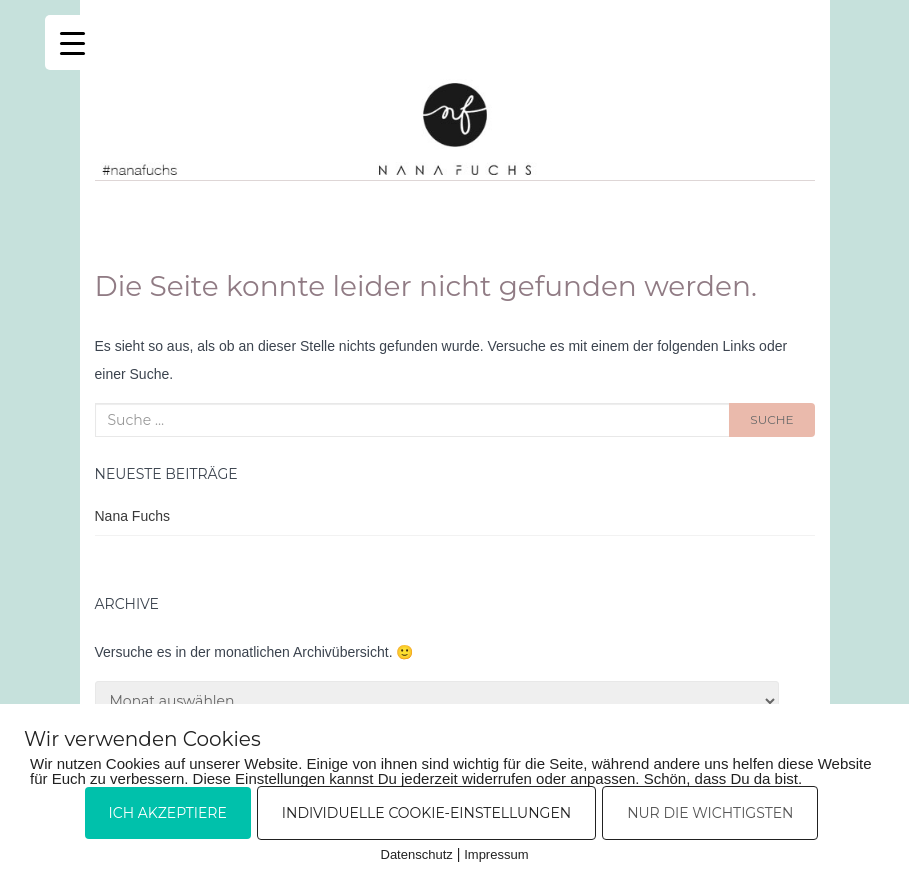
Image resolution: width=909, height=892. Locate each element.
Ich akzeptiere (168, 813)
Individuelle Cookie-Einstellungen (426, 813)
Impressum (496, 854)
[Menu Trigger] (72, 42)
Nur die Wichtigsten (710, 813)
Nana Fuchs (132, 516)
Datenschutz (417, 854)
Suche (771, 419)
